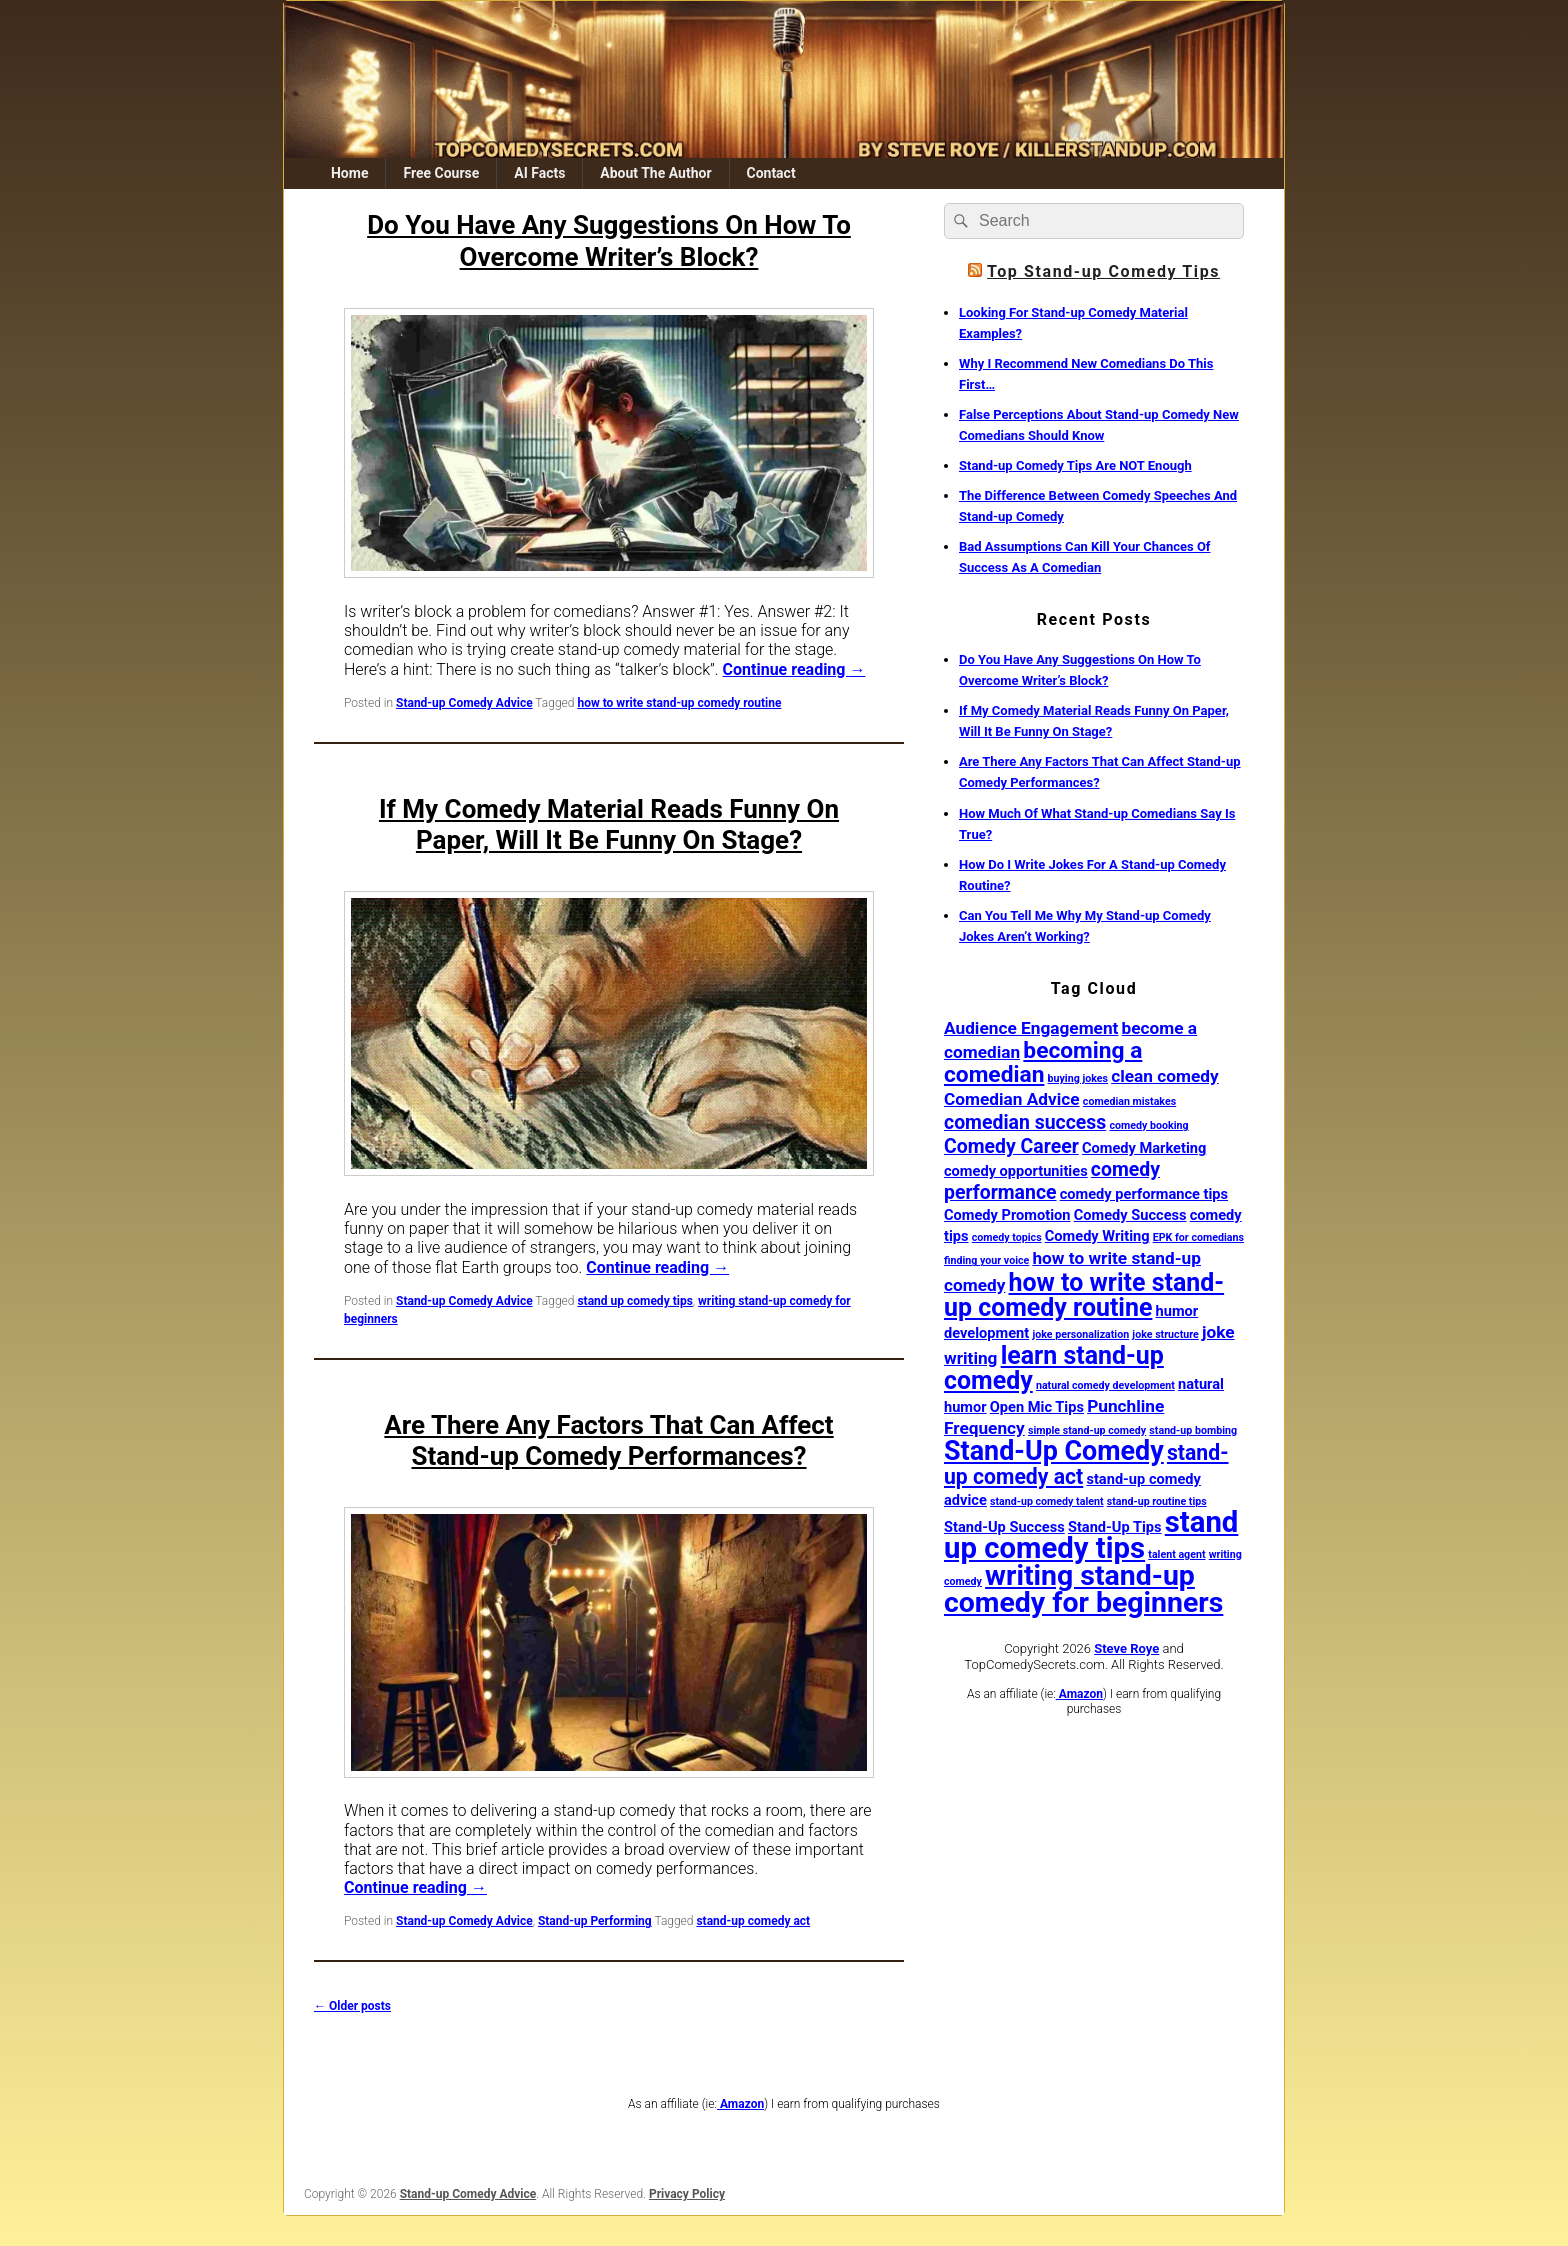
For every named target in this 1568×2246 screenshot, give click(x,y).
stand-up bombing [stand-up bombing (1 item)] (1193, 1430)
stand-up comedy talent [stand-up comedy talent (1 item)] (1047, 1501)
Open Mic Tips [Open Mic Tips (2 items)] (1037, 1407)
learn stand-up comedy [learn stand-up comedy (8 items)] (1054, 1368)
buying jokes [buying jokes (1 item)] (1078, 1078)
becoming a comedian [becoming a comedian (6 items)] (1043, 1062)
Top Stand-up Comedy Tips (1103, 271)
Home (349, 173)
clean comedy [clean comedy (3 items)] (1164, 1076)
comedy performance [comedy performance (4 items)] (1052, 1181)
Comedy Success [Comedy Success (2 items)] (1130, 1215)
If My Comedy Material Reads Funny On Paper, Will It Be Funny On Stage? (609, 824)
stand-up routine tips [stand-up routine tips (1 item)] (1157, 1501)
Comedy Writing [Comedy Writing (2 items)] (1097, 1236)
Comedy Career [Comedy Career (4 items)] (1011, 1146)
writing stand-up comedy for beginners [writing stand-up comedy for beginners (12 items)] (1083, 1589)
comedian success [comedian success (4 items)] (1025, 1122)
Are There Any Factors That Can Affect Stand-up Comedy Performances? (608, 1440)
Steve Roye (1126, 1648)
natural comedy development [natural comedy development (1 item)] (1105, 1385)
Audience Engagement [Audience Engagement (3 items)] (1031, 1028)
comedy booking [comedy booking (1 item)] (1148, 1125)
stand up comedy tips (634, 1301)
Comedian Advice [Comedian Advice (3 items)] (1012, 1099)
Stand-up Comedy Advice (464, 703)
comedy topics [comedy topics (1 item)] (1007, 1237)
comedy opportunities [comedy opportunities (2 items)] (1016, 1171)
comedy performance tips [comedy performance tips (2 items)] (1144, 1194)
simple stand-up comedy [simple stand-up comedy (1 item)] (1087, 1430)
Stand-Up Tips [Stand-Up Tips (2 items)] (1115, 1527)
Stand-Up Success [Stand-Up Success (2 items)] (1004, 1527)
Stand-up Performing (595, 1921)
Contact (770, 173)
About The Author (655, 173)
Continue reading (794, 669)
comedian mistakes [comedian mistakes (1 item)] (1129, 1101)
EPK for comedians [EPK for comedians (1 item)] (1198, 1237)
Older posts (352, 2006)
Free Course (441, 173)
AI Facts (539, 173)
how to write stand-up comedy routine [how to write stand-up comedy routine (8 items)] (1084, 1295)
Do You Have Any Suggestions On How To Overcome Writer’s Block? (609, 240)
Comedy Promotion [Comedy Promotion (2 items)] (1007, 1215)
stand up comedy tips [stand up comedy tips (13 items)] (1091, 1535)
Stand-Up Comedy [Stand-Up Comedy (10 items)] (1054, 1451)
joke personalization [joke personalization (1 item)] (1080, 1334)
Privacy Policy (687, 2194)
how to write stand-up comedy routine (679, 703)
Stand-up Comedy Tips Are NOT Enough (1075, 465)
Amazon (1079, 1694)
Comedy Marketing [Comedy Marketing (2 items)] (1144, 1148)
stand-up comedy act (753, 1921)
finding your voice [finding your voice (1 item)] (986, 1260)
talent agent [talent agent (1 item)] (1176, 1554)
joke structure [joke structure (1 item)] (1165, 1334)
